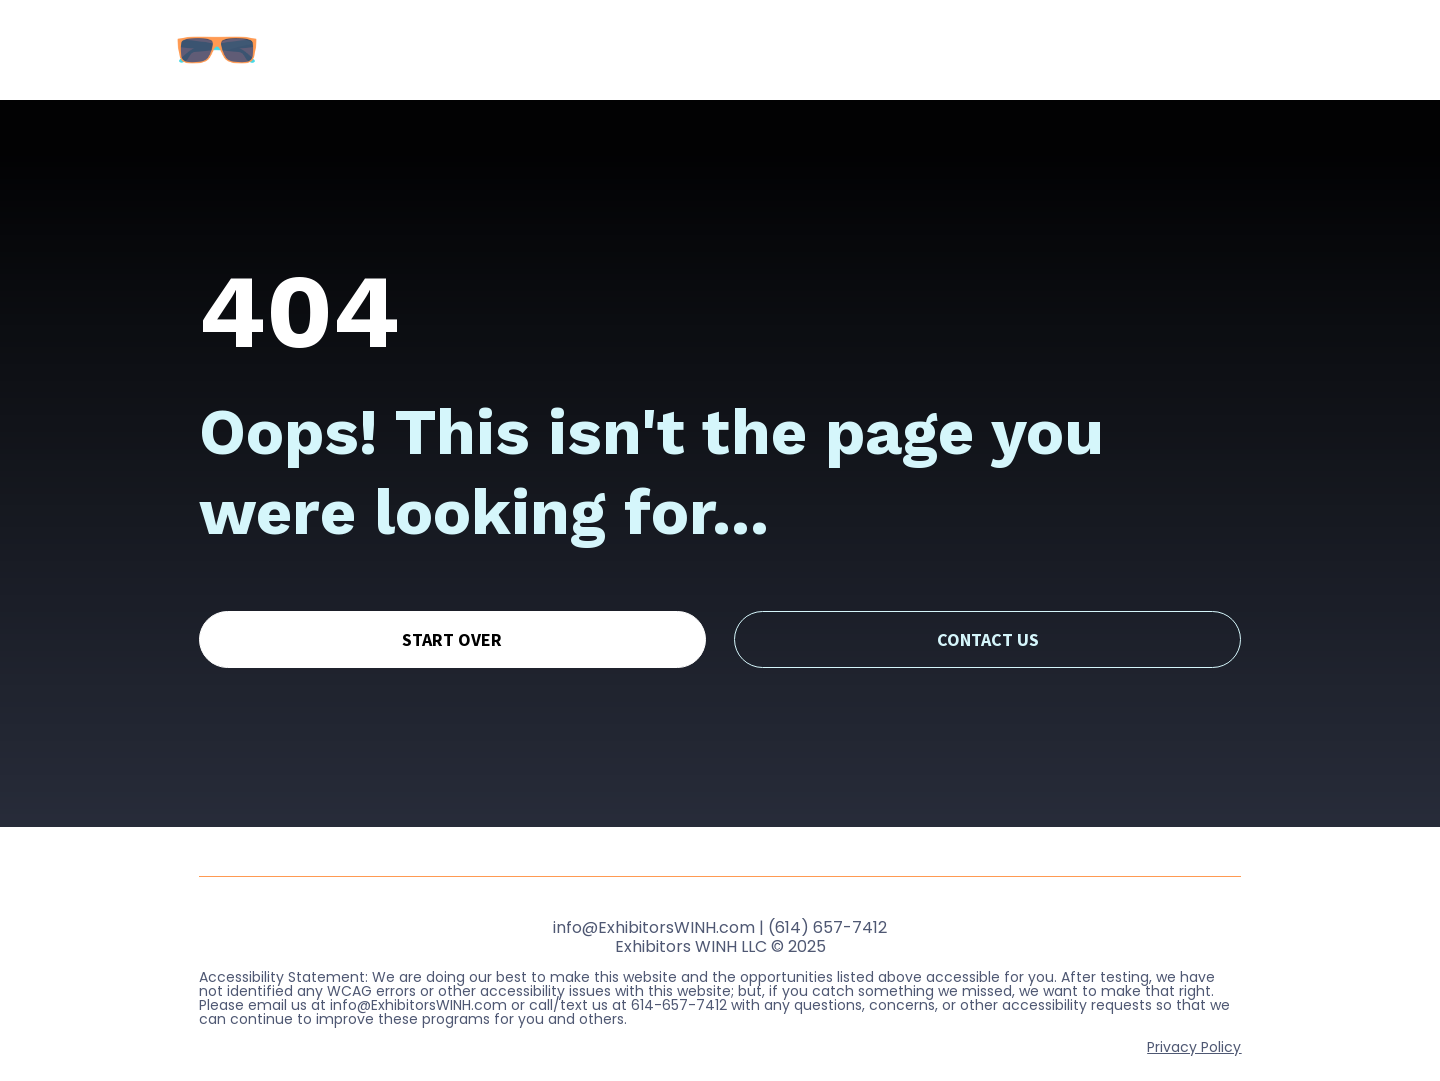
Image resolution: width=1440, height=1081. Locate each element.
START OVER (452, 619)
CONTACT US (988, 619)
